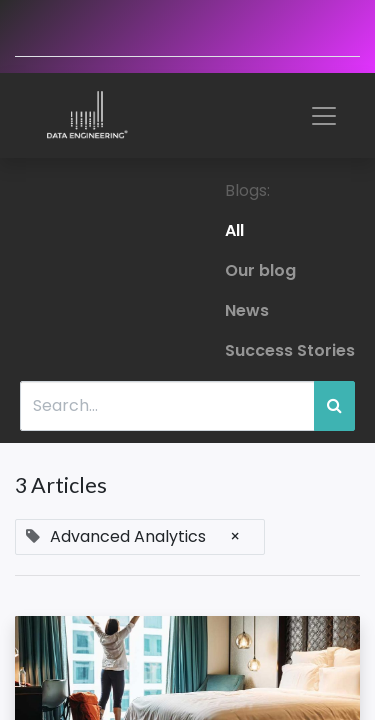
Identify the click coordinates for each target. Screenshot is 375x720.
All (234, 230)
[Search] (334, 406)
